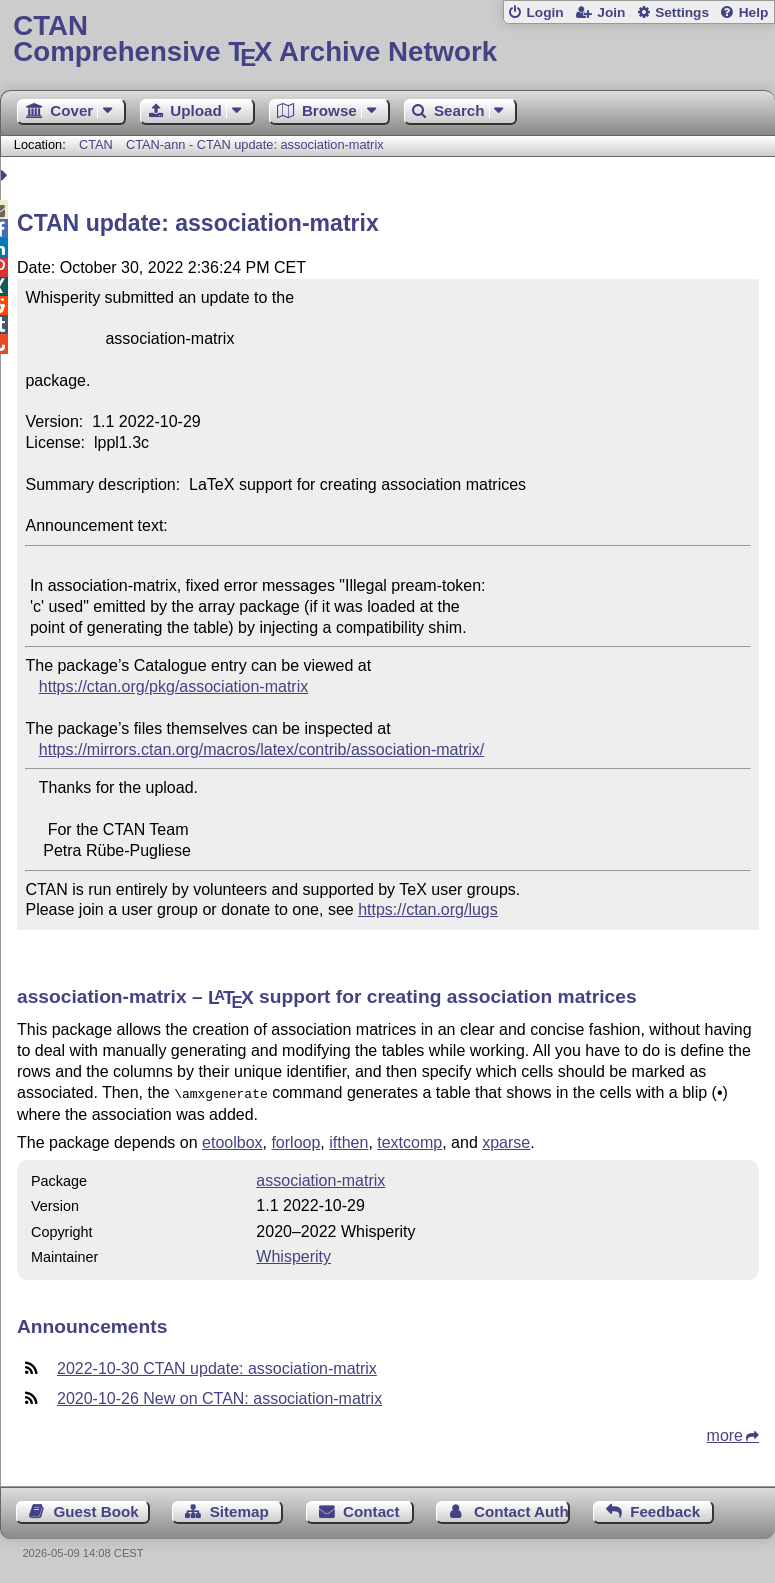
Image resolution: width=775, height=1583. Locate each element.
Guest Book (96, 1509)
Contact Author (522, 1509)
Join (611, 12)
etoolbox (232, 1140)
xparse (506, 1140)
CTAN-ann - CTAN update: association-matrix (255, 144)
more (725, 1433)
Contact (371, 1509)
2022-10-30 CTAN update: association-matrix (217, 1366)
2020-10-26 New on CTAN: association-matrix (219, 1396)
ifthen (348, 1140)
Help (754, 12)
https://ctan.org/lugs (428, 909)
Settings (682, 12)
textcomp (409, 1140)
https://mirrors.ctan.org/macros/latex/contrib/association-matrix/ (261, 749)
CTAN (96, 144)
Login (544, 12)
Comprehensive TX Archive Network (387, 39)
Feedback (665, 1509)
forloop (295, 1140)
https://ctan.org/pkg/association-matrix (173, 686)
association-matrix (320, 1178)
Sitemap (239, 1509)
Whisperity (293, 1254)
